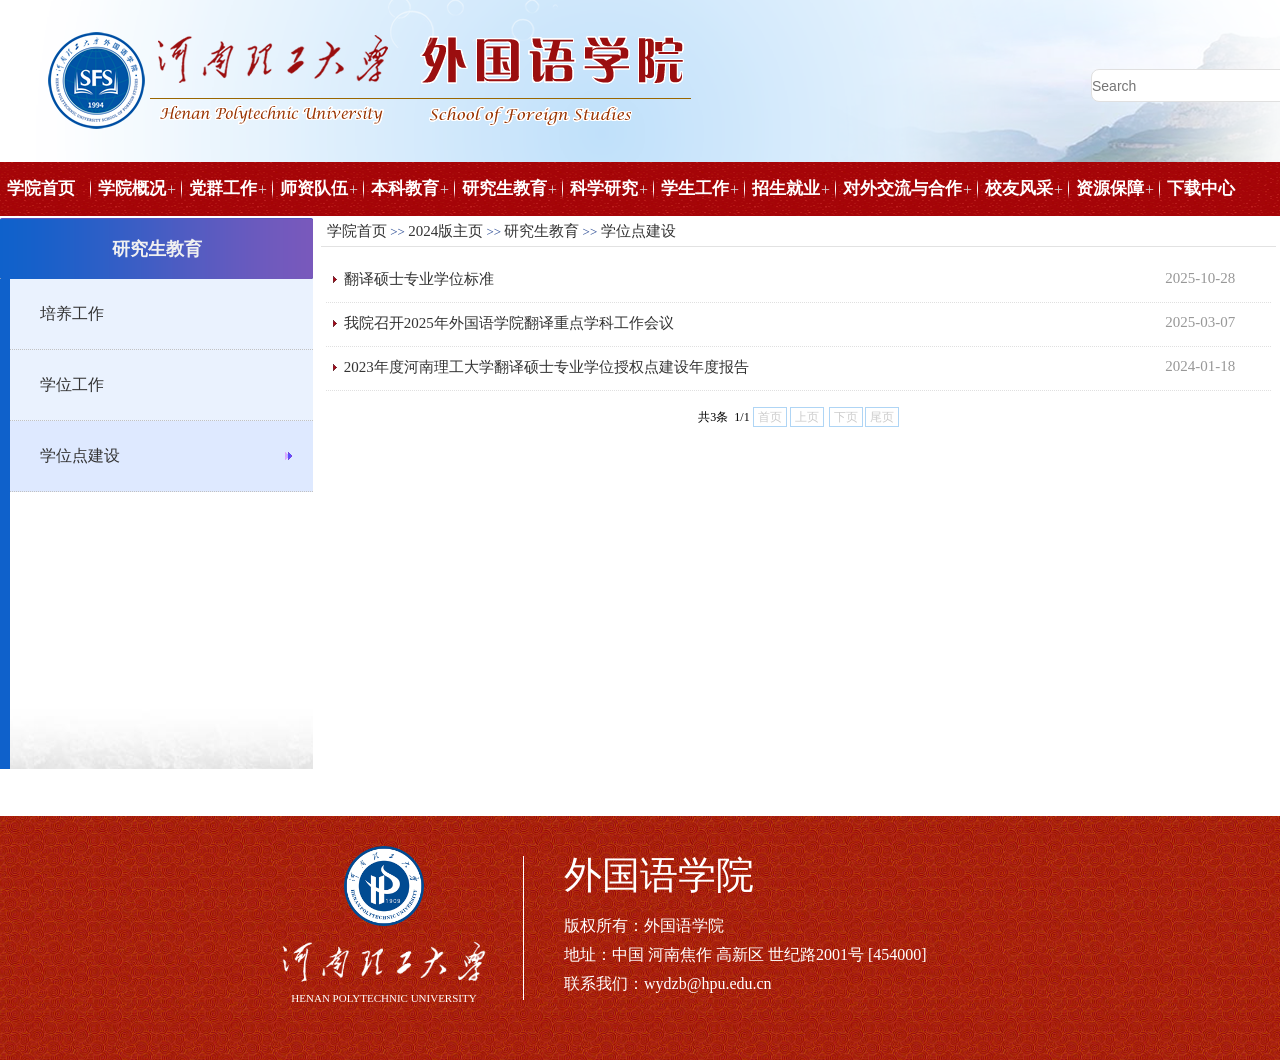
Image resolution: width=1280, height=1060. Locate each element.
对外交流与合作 (902, 188)
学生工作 (695, 188)
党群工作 (223, 188)
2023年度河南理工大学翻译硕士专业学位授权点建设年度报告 (546, 367)
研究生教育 (504, 188)
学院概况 (132, 188)
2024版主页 (445, 231)
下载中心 (1201, 188)
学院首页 (41, 188)
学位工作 (72, 384)
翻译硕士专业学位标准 (419, 279)
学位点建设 (80, 455)
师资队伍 (314, 188)
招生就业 (786, 188)
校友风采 (1019, 188)
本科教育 (405, 188)
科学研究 (604, 188)
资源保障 (1110, 188)
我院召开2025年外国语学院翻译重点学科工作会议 (509, 323)
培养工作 (72, 313)
